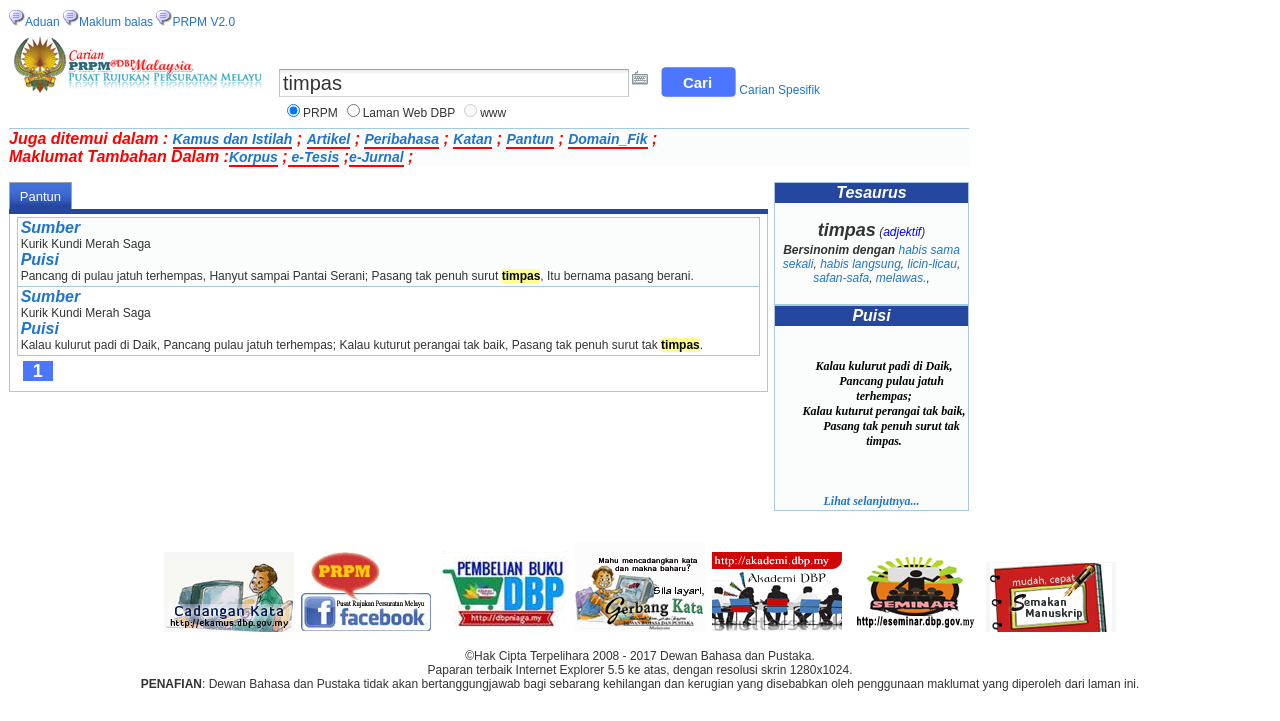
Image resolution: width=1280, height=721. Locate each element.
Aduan (42, 22)
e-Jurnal (376, 157)
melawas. (901, 278)
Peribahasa (401, 139)
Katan (472, 139)
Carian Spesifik (779, 90)
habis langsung (860, 264)
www (493, 113)
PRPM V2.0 (203, 22)
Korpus (253, 157)
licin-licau (932, 264)
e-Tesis (314, 157)
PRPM (320, 113)
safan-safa (841, 278)
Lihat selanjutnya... (871, 501)
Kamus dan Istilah (233, 139)
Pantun (529, 139)
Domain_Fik (607, 139)
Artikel (329, 139)
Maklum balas (116, 22)
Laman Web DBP (409, 113)
